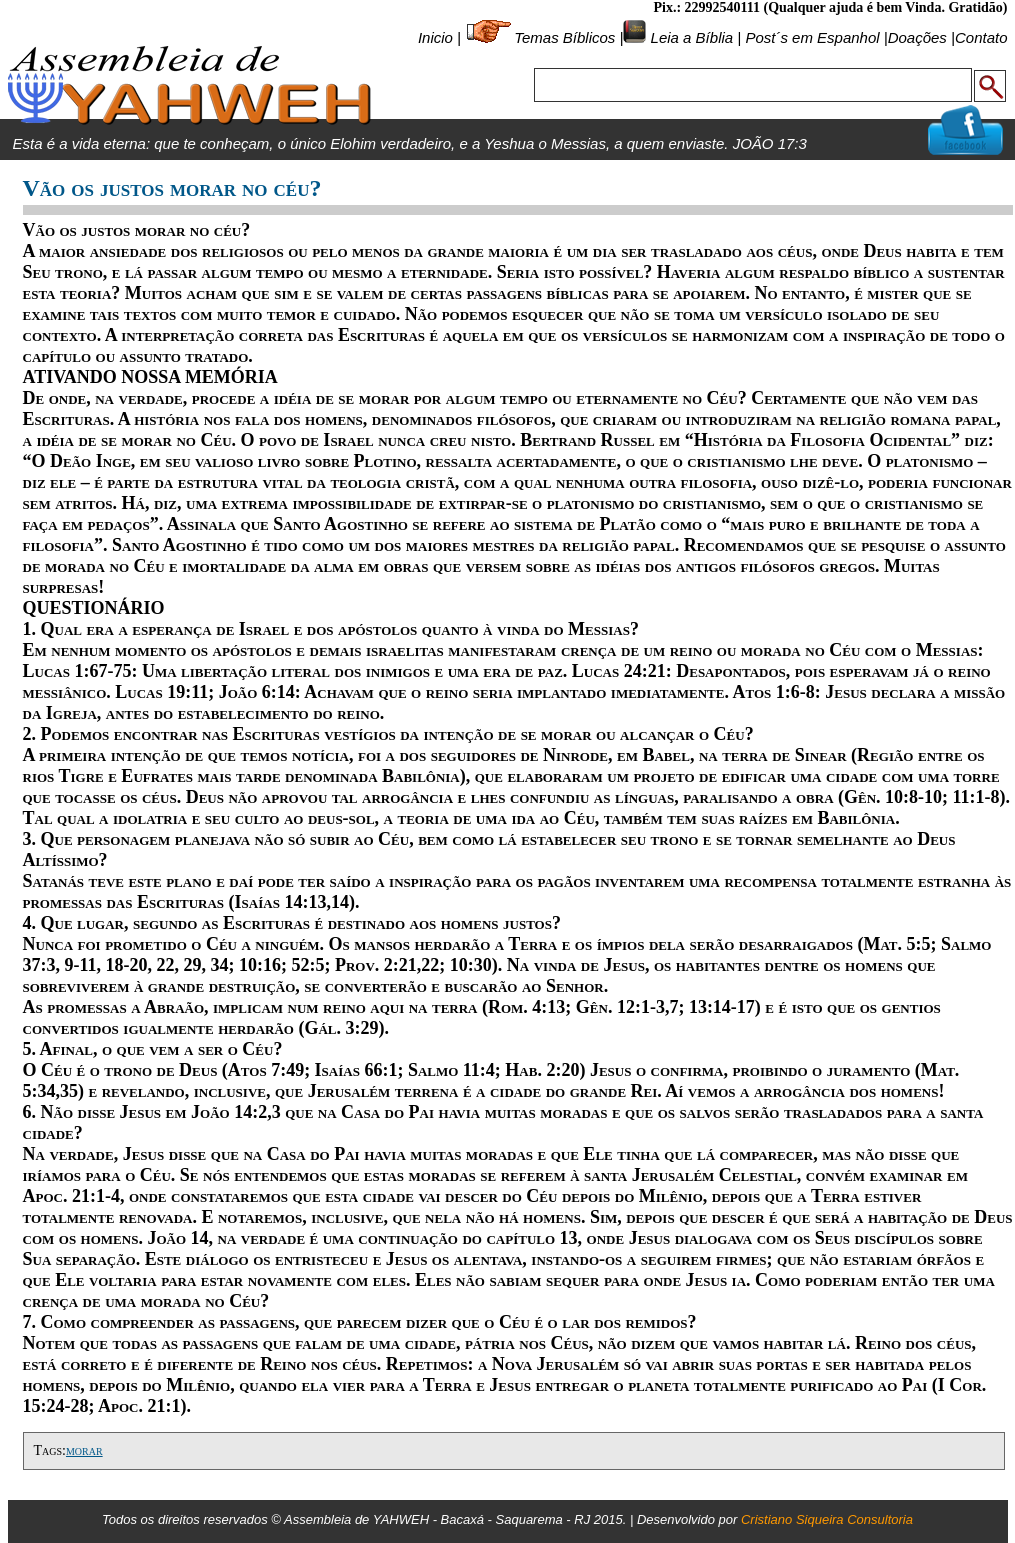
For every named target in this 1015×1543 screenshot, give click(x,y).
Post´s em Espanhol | (816, 37)
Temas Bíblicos (564, 37)
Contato (981, 37)
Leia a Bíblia (689, 37)
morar (84, 1450)
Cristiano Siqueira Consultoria (827, 1519)
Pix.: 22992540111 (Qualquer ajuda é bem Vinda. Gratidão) (830, 7)
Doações (917, 37)
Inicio (435, 37)
